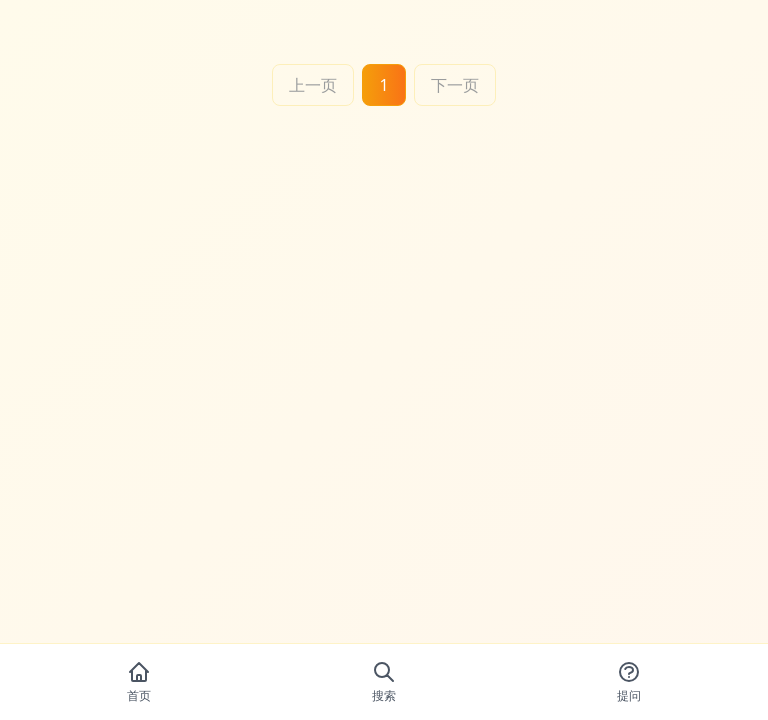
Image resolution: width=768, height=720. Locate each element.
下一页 (455, 85)
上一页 (313, 85)
